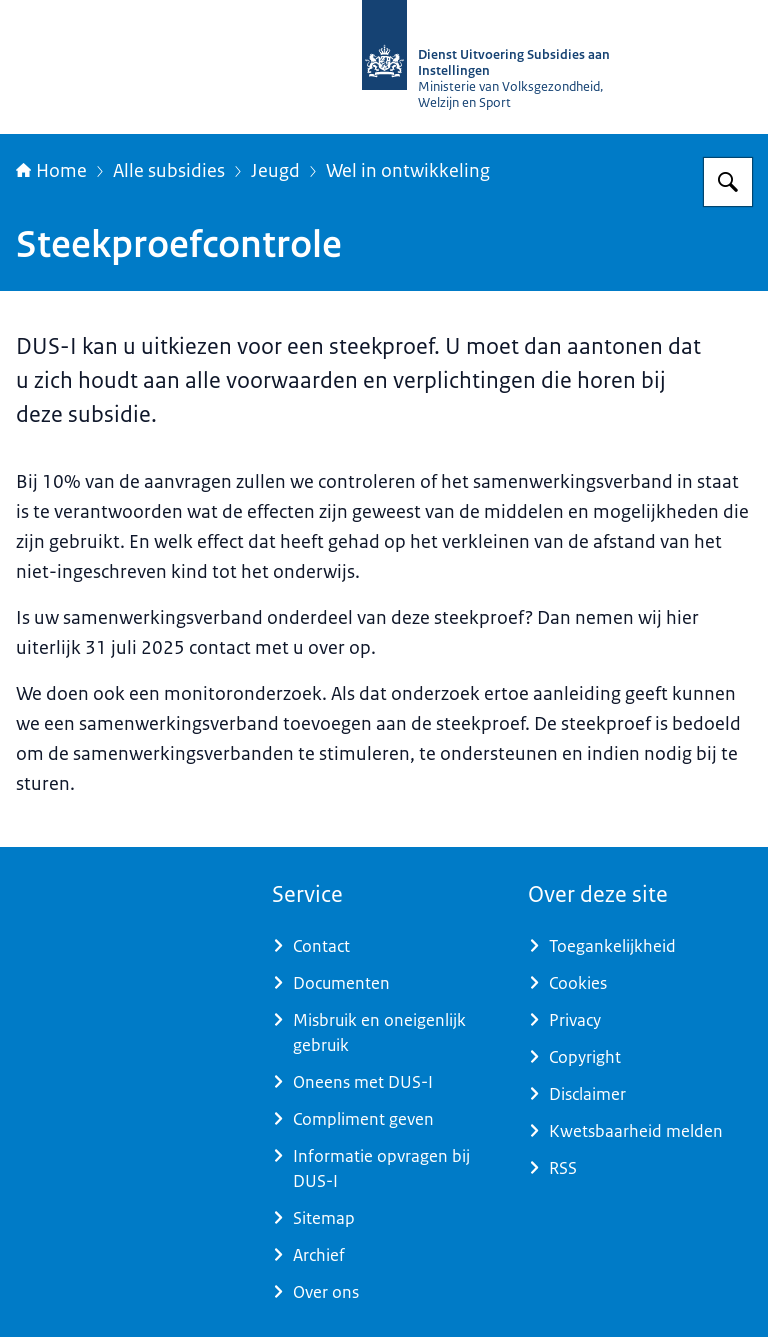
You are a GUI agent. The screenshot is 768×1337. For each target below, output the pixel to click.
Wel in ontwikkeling (408, 171)
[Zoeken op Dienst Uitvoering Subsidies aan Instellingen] (728, 182)
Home (51, 171)
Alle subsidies (169, 171)
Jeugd (275, 171)
